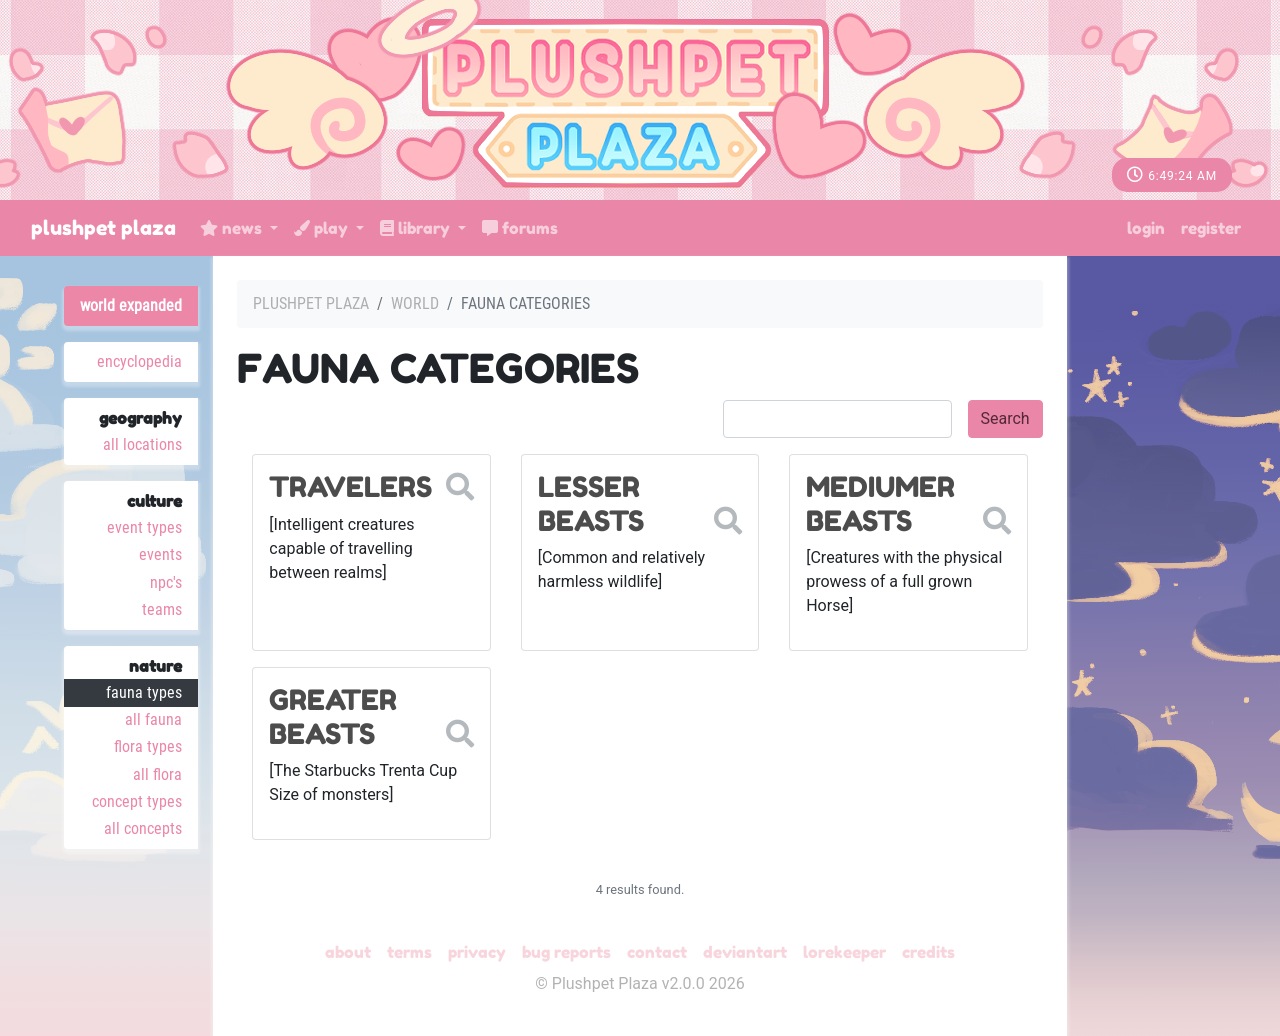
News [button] (233, 228)
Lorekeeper (844, 952)
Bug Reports (566, 952)
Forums (520, 228)
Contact (657, 952)
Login (1146, 228)
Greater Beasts (333, 717)
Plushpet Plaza (103, 228)
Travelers (350, 487)
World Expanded (131, 305)
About (348, 952)
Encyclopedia (139, 361)
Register (1211, 228)
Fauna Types (144, 692)
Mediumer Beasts (880, 504)
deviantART (745, 952)
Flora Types (148, 746)
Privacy (477, 952)
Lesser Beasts (591, 504)
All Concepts (143, 828)
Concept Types (137, 801)
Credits (928, 952)
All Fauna (153, 719)
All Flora (157, 774)
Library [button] (417, 228)
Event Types (144, 527)
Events (160, 554)
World (415, 303)
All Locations (142, 444)
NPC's (166, 582)
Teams (162, 609)
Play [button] (323, 228)
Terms (409, 952)
